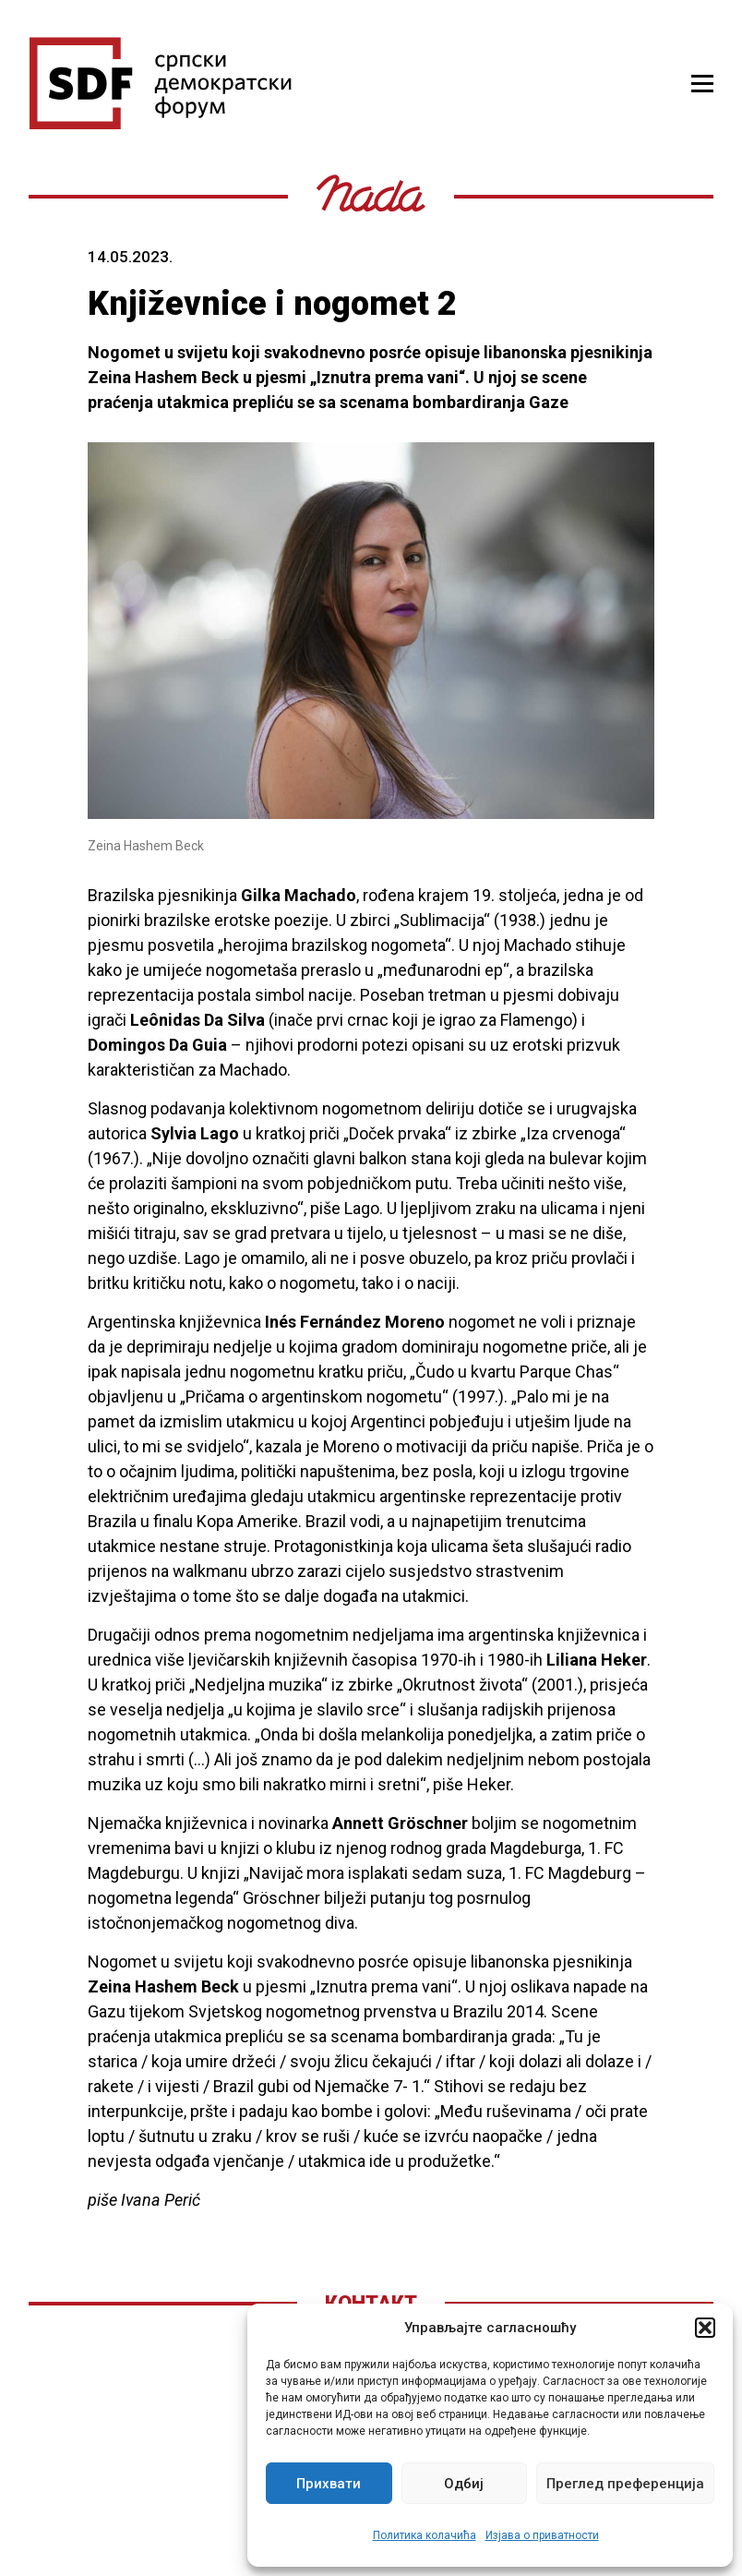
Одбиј (464, 2483)
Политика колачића (424, 2535)
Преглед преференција (625, 2483)
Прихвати (328, 2483)
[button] (705, 2327)
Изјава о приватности (542, 2535)
